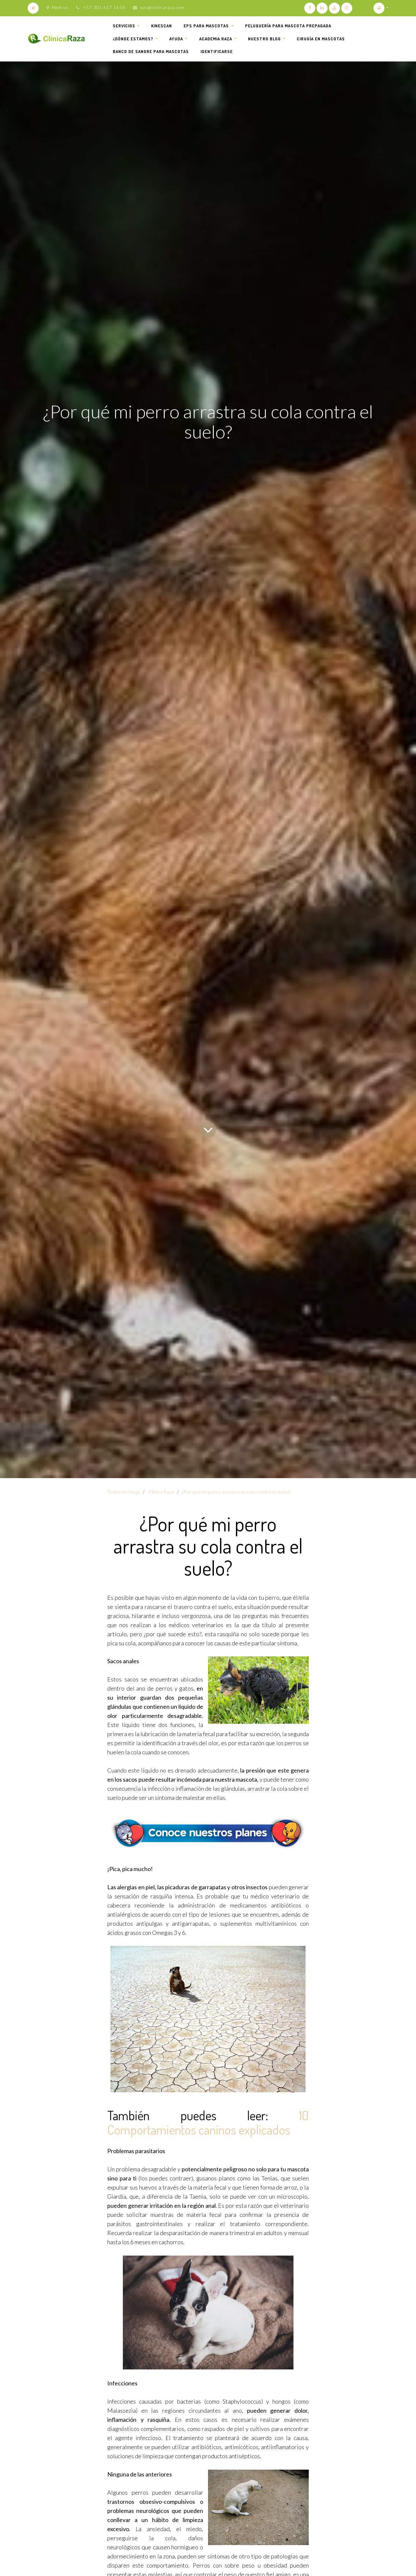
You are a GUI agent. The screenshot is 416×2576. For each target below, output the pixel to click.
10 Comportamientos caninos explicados (208, 2122)
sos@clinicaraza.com (162, 7)
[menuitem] (161, 26)
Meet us (57, 7)
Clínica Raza (161, 1492)
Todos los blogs (123, 1492)
